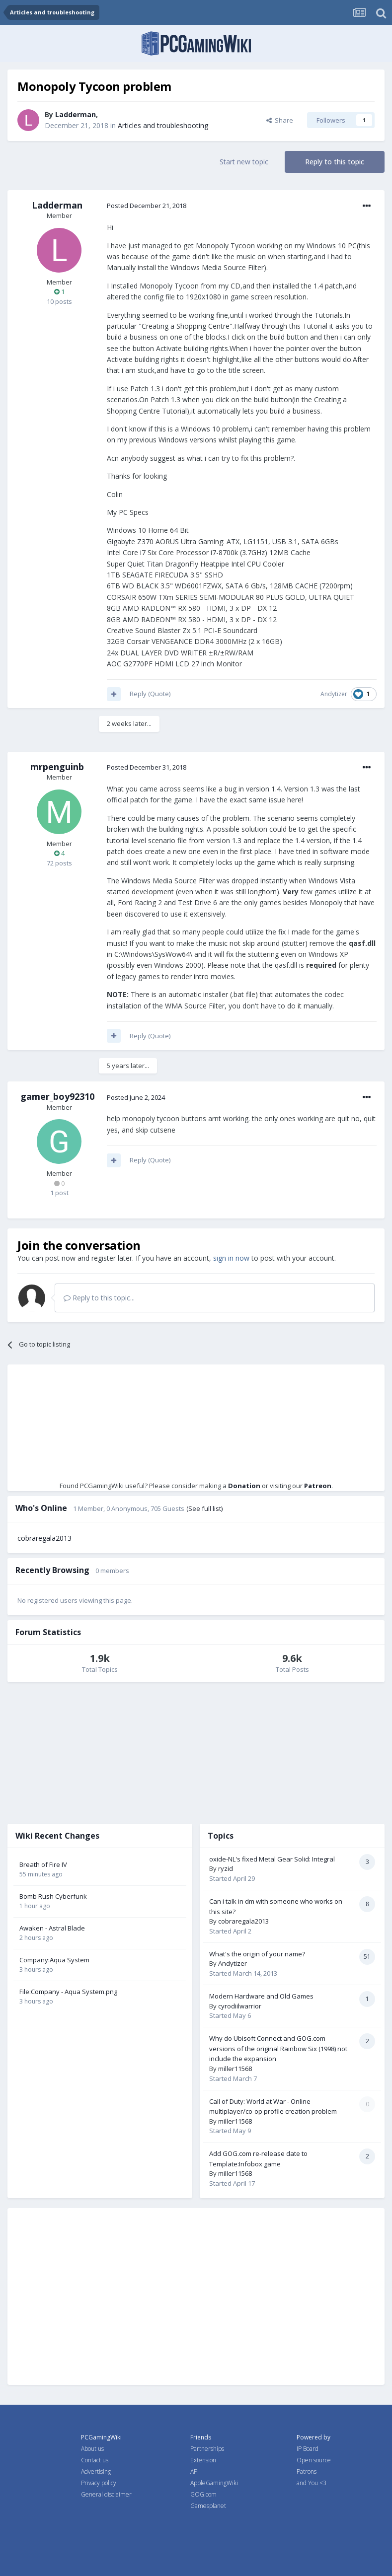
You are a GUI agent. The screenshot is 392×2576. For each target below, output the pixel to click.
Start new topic (244, 161)
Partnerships (207, 2448)
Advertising (96, 2471)
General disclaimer (106, 2494)
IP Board (307, 2448)
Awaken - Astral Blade (52, 1928)
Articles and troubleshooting (163, 125)
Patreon (317, 1485)
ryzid (225, 1868)
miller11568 (235, 2068)
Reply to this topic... (99, 1297)
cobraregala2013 (44, 1538)
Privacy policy (98, 2483)
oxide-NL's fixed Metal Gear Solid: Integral (272, 1859)
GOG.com (203, 2494)
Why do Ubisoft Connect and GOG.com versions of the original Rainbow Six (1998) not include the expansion (278, 2048)
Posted (146, 205)
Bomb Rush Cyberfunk (53, 1896)
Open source (314, 2460)
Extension (203, 2460)
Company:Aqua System (54, 1959)
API (194, 2471)
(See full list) (204, 1508)
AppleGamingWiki (214, 2483)
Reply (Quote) (150, 693)
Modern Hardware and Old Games (261, 1996)
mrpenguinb (57, 767)
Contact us (94, 2460)
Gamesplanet (208, 2506)
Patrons (306, 2471)
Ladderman (75, 114)
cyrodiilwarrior (239, 2006)
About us (92, 2448)
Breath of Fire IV (43, 1864)
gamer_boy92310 (57, 1096)
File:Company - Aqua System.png (68, 1991)
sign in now (231, 1258)
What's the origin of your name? (257, 1953)
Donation (244, 1485)
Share (279, 120)
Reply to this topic (334, 161)
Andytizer (333, 694)
